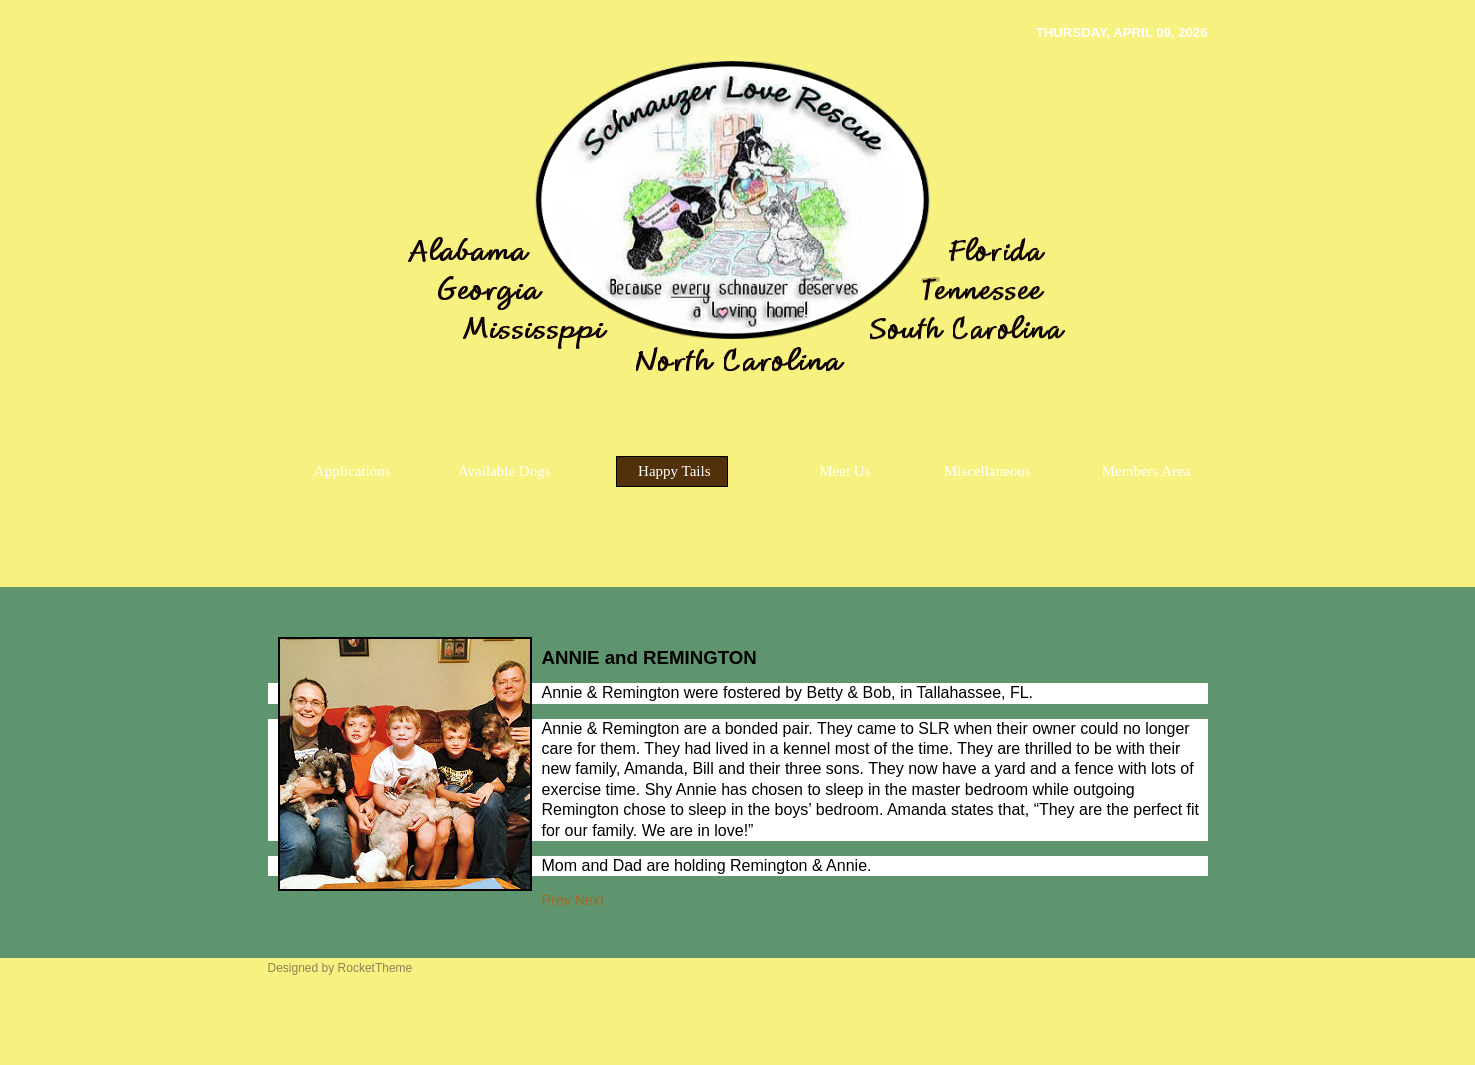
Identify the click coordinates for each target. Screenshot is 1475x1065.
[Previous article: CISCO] (557, 900)
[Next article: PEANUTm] (589, 900)
